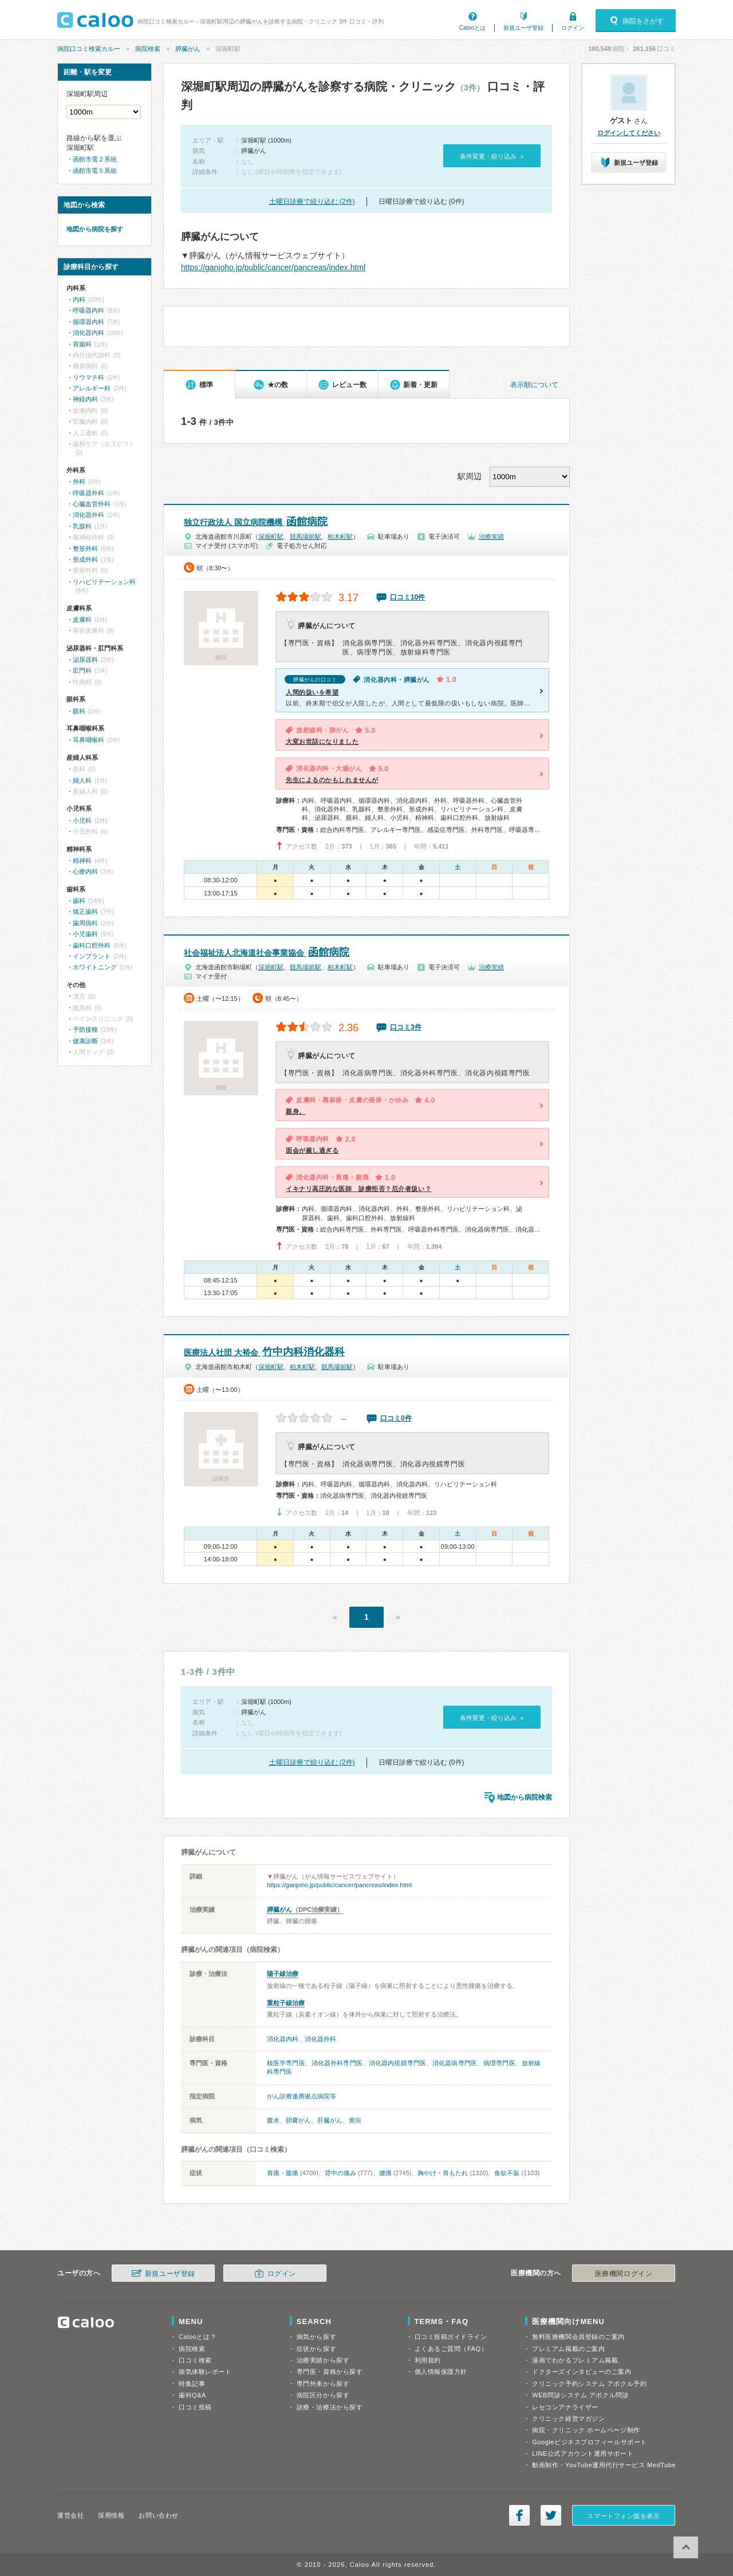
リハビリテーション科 (104, 581)
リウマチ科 (88, 377)
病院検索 (147, 48)
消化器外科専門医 (337, 2063)
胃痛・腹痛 (282, 2172)
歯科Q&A (192, 2395)
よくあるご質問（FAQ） (451, 2348)
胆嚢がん (298, 2120)
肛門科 (82, 670)
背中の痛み (340, 2172)
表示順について (534, 385)
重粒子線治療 (286, 2002)
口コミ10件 (407, 597)
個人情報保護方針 (441, 2371)
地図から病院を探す (94, 229)
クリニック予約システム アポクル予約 (589, 2383)
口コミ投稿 (195, 2407)
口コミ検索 (195, 2360)
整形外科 (85, 548)
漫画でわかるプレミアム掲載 (575, 2360)
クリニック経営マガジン (568, 2418)
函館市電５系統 (95, 170)
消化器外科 (320, 2038)
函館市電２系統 (95, 159)
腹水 (273, 2120)
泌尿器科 (85, 659)
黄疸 (355, 2120)
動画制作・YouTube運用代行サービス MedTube (604, 2464)
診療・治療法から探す (330, 2407)
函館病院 (256, 521)
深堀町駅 (270, 536)
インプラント (92, 956)
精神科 (82, 860)
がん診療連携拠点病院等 (301, 2096)
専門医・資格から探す (330, 2371)
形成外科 (85, 559)
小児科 (82, 820)
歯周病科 (85, 923)
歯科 (79, 900)
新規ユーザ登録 (523, 28)
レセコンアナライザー (565, 2407)
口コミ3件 (405, 1027)
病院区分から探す (323, 2395)
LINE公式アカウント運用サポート (582, 2453)
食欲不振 (506, 2172)
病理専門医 (499, 2063)
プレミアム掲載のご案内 (568, 2348)
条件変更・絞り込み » (491, 156)
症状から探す (316, 2348)
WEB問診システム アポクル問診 (580, 2395)
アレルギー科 (92, 388)
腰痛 (385, 2172)
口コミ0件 (396, 1418)
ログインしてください (628, 132)
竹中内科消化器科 (264, 1352)
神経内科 (85, 399)
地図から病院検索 (524, 1797)
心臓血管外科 (92, 503)
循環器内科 (88, 321)
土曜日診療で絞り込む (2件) (312, 202)
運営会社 (70, 2515)
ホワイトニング (95, 967)
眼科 (79, 711)
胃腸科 (82, 344)
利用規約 (428, 2360)
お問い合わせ (158, 2515)
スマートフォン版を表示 (623, 2515)
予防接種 (85, 1029)
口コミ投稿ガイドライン (451, 2336)
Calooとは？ (197, 2336)
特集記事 (192, 2383)
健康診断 (85, 1040)
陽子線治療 (282, 1973)
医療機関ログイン (623, 2274)
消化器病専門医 (454, 2063)
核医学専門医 (286, 2063)
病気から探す (316, 2336)
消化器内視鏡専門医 (397, 2063)
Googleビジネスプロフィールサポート (589, 2442)
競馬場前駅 (305, 536)
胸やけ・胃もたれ (442, 2172)
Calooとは (472, 28)
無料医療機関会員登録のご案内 (578, 2336)
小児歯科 (85, 933)
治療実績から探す (323, 2360)
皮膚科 (82, 619)
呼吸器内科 (88, 310)
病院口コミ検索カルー (88, 48)
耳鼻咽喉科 (88, 739)
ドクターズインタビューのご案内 (581, 2371)
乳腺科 (82, 526)
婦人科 (82, 780)
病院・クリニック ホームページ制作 (586, 2430)
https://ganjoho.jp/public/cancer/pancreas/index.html (273, 267)
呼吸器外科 (88, 493)
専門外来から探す (323, 2383)
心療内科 (85, 871)
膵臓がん (187, 48)
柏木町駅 (340, 536)
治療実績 (491, 536)
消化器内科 (282, 2038)
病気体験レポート (205, 2371)
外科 (79, 481)
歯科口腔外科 (92, 945)
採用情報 (111, 2515)
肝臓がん (329, 2120)
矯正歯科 (85, 911)
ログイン (572, 28)
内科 (79, 299)
